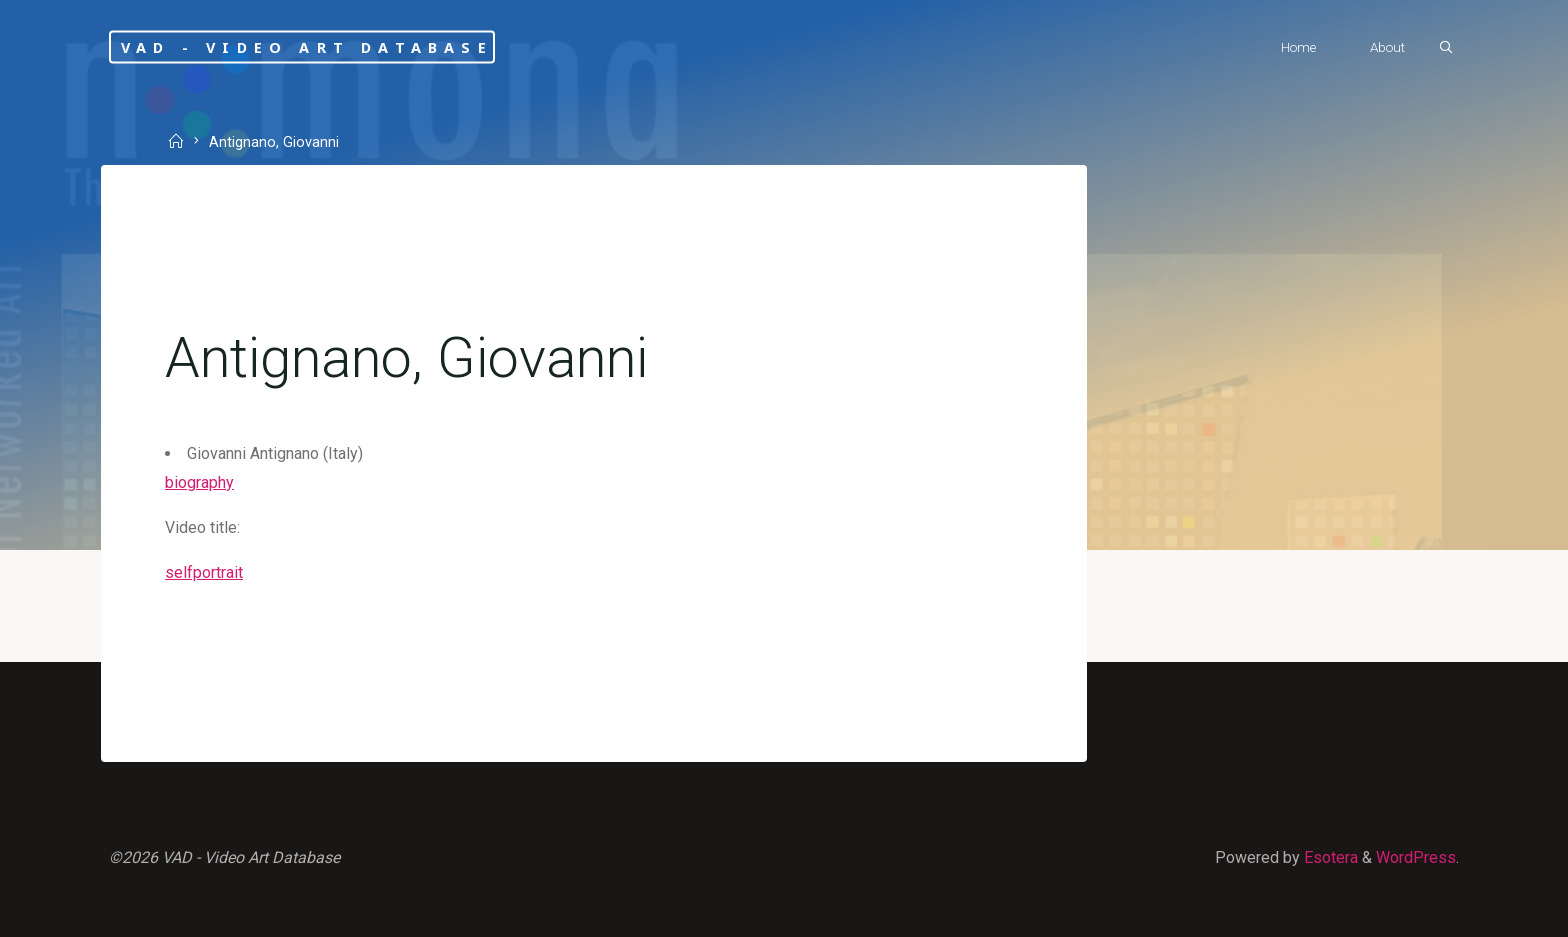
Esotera (1329, 857)
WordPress (1416, 857)
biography (199, 482)
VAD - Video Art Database (307, 46)
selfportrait (204, 572)
